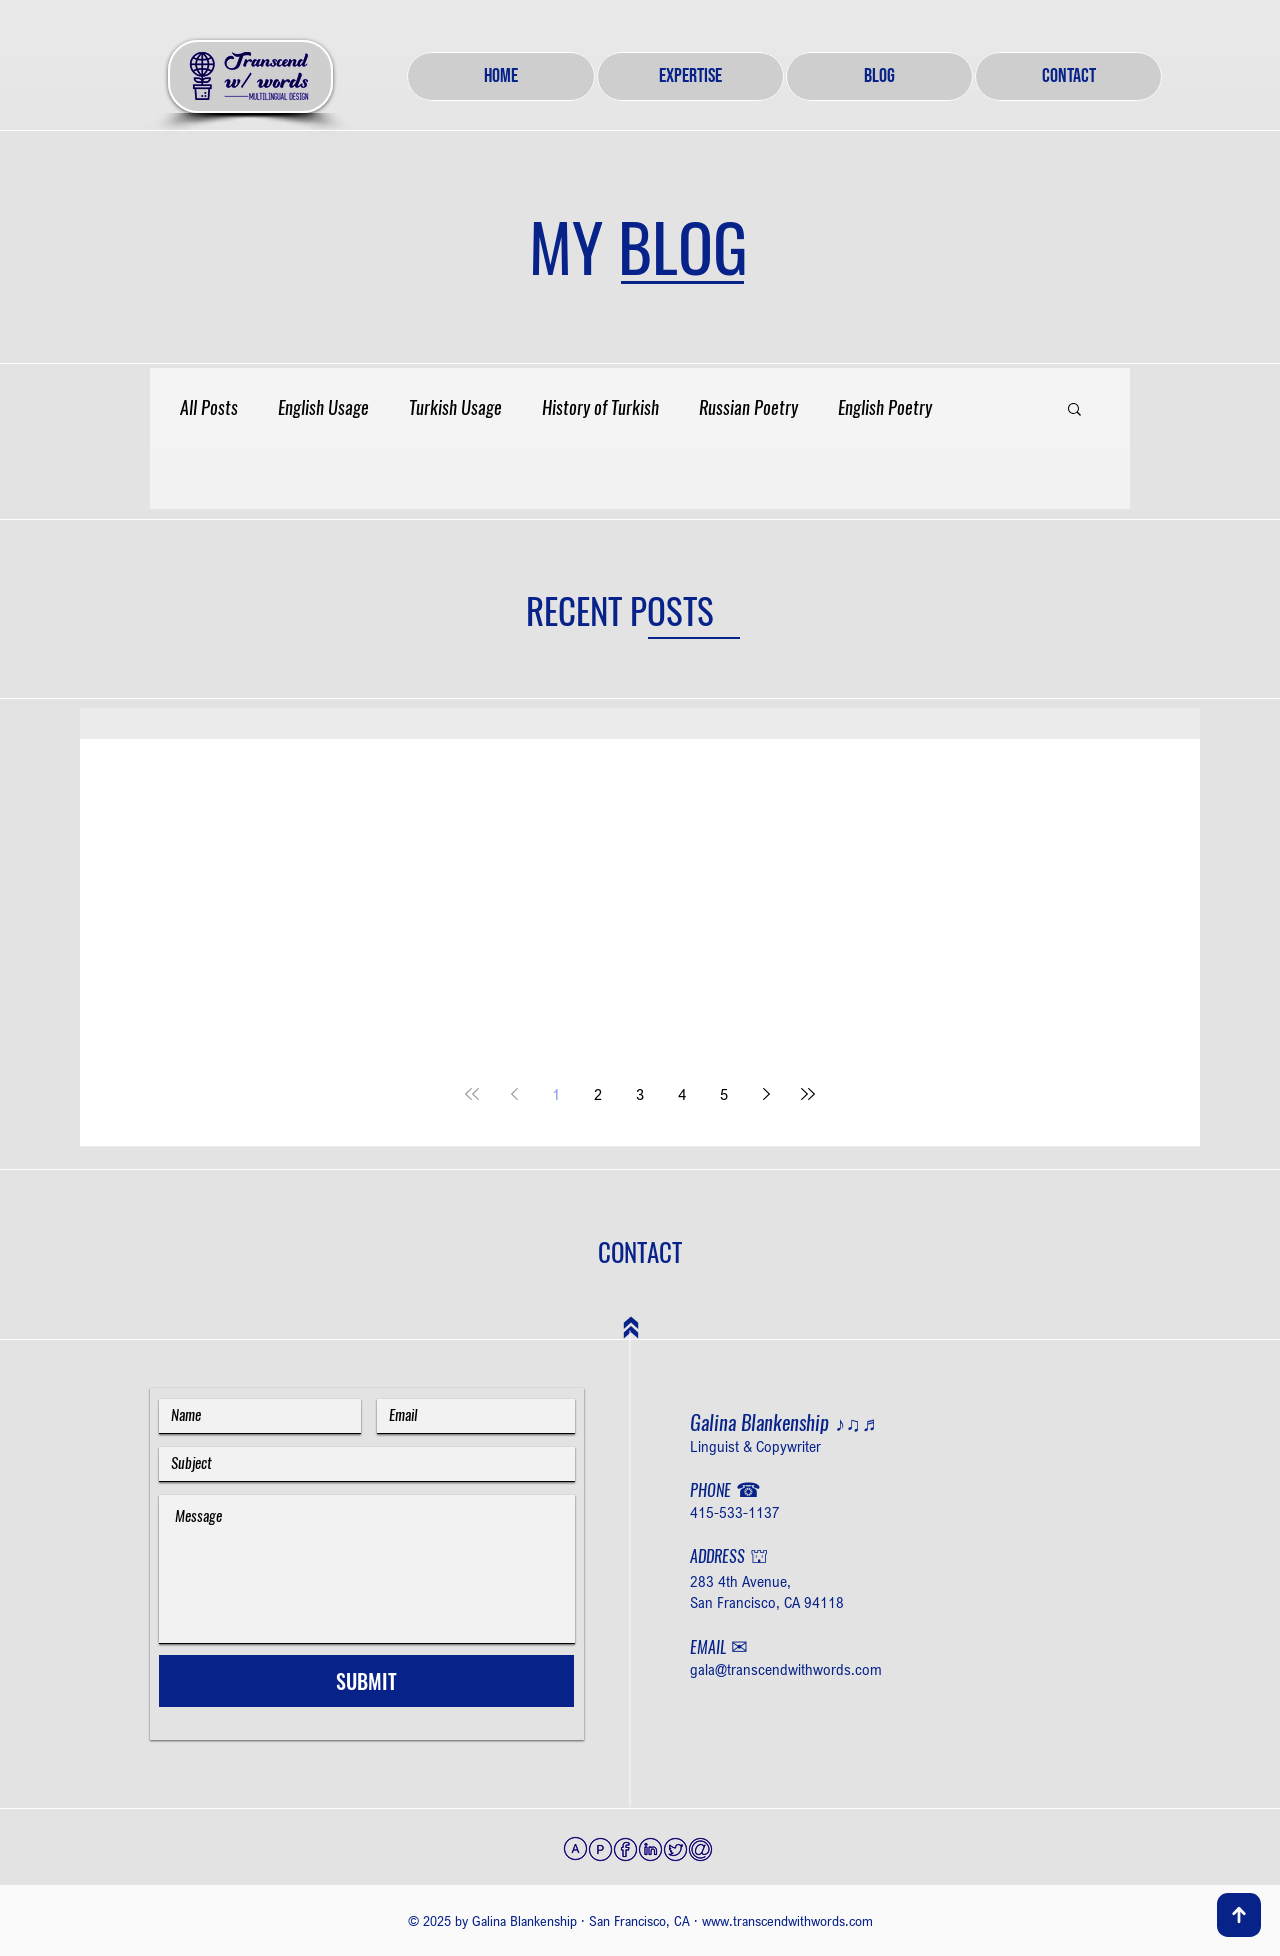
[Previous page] (514, 1094)
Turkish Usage (455, 408)
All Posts (209, 408)
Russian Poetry (748, 408)
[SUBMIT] (366, 1681)
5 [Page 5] (724, 1094)
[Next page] (766, 1094)
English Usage (323, 408)
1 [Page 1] (556, 1094)
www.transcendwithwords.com (787, 1920)
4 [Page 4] (682, 1094)
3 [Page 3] (640, 1094)
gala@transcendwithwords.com (786, 1669)
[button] (1074, 410)
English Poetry (885, 408)
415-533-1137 (735, 1512)
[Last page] (808, 1094)
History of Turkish (600, 408)
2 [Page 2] (598, 1094)
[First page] (472, 1094)
